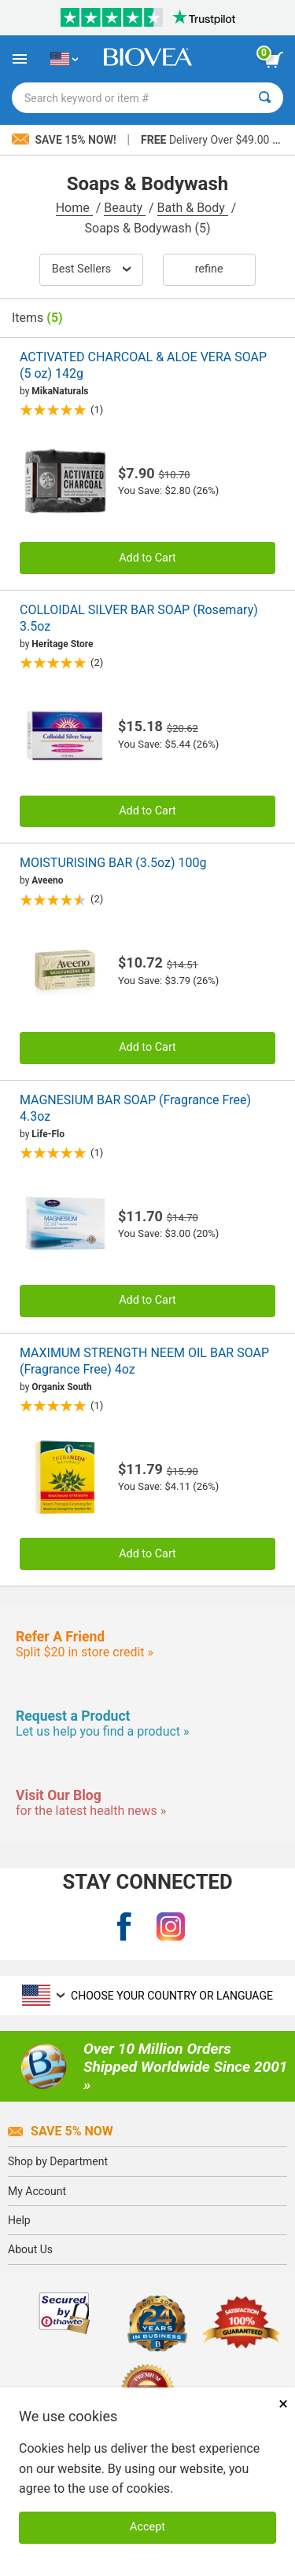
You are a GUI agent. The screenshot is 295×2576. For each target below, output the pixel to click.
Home (74, 207)
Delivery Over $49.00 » (209, 140)
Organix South (61, 1386)
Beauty (125, 207)
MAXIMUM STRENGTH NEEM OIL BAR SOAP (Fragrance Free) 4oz (144, 1361)
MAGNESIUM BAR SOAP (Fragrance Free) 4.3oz (135, 1108)
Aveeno (47, 880)
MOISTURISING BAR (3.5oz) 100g (113, 862)
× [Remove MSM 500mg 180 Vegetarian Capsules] (283, 2403)
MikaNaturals (59, 391)
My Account (37, 2191)
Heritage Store (62, 644)
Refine (209, 269)
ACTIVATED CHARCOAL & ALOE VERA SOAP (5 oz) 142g (143, 365)
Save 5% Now (60, 2131)
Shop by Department (58, 2161)
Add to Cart (147, 558)
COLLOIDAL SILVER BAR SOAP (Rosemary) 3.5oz (139, 618)
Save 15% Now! (65, 140)
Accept (147, 2527)
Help (19, 2220)
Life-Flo (48, 1134)
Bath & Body (192, 207)
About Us (30, 2249)
